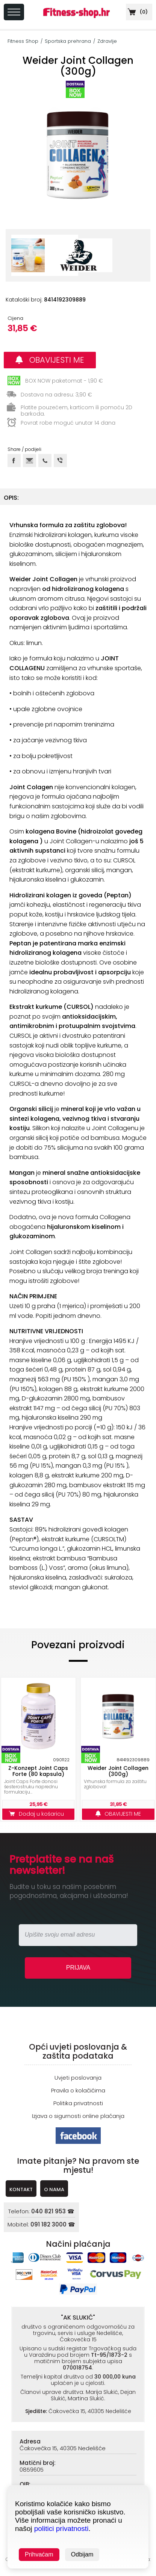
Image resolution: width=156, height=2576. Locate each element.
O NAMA (54, 2189)
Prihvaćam (39, 2554)
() (137, 11)
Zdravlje (107, 41)
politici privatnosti (61, 2528)
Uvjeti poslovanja (78, 2078)
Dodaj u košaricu (38, 1814)
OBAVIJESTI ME (49, 359)
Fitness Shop (23, 41)
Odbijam (82, 2554)
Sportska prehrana (68, 41)
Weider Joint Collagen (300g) (118, 1771)
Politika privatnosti (78, 2103)
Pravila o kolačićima (78, 2090)
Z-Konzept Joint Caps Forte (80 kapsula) (38, 1771)
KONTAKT (21, 2189)
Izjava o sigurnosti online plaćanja (78, 2116)
